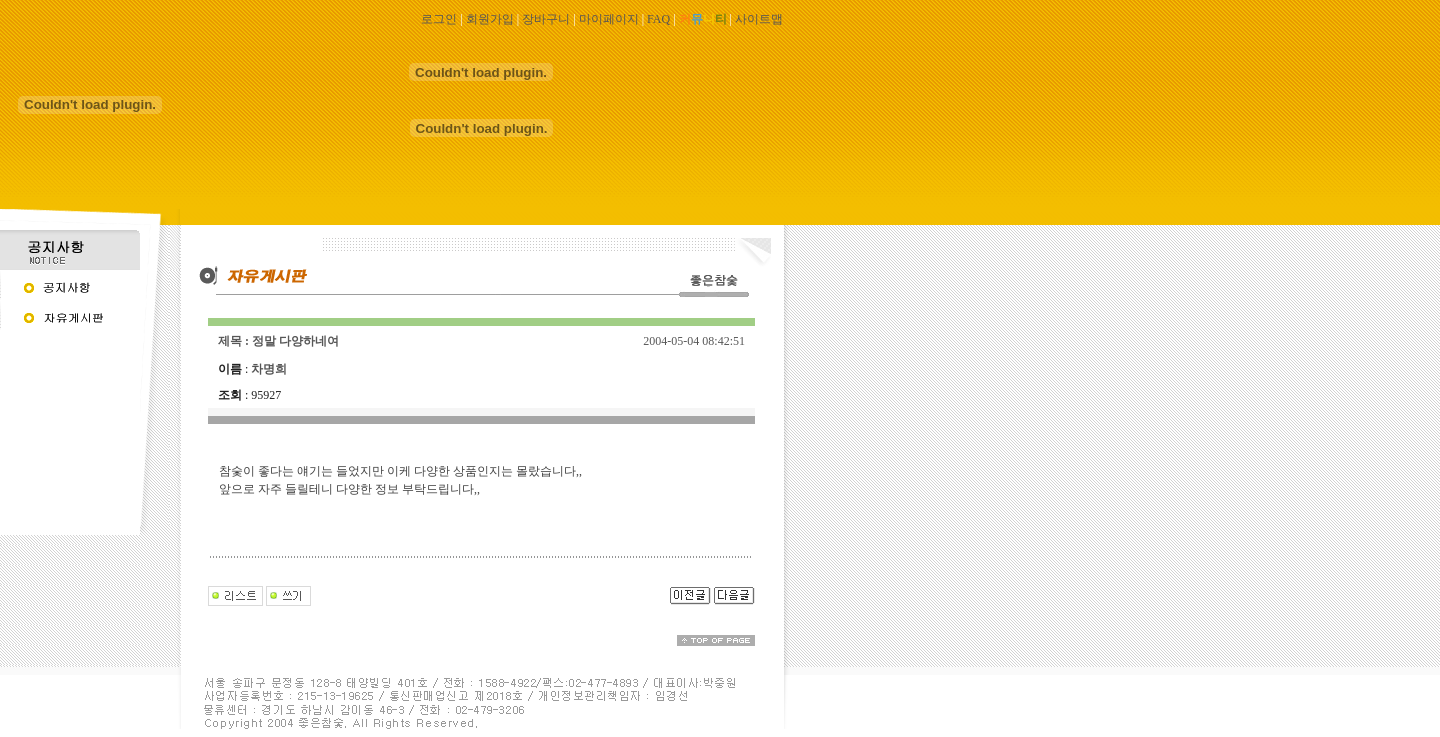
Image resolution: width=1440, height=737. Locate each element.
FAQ (658, 19)
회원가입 (490, 19)
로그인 (439, 19)
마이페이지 (609, 19)
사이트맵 (759, 19)
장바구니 (546, 19)
